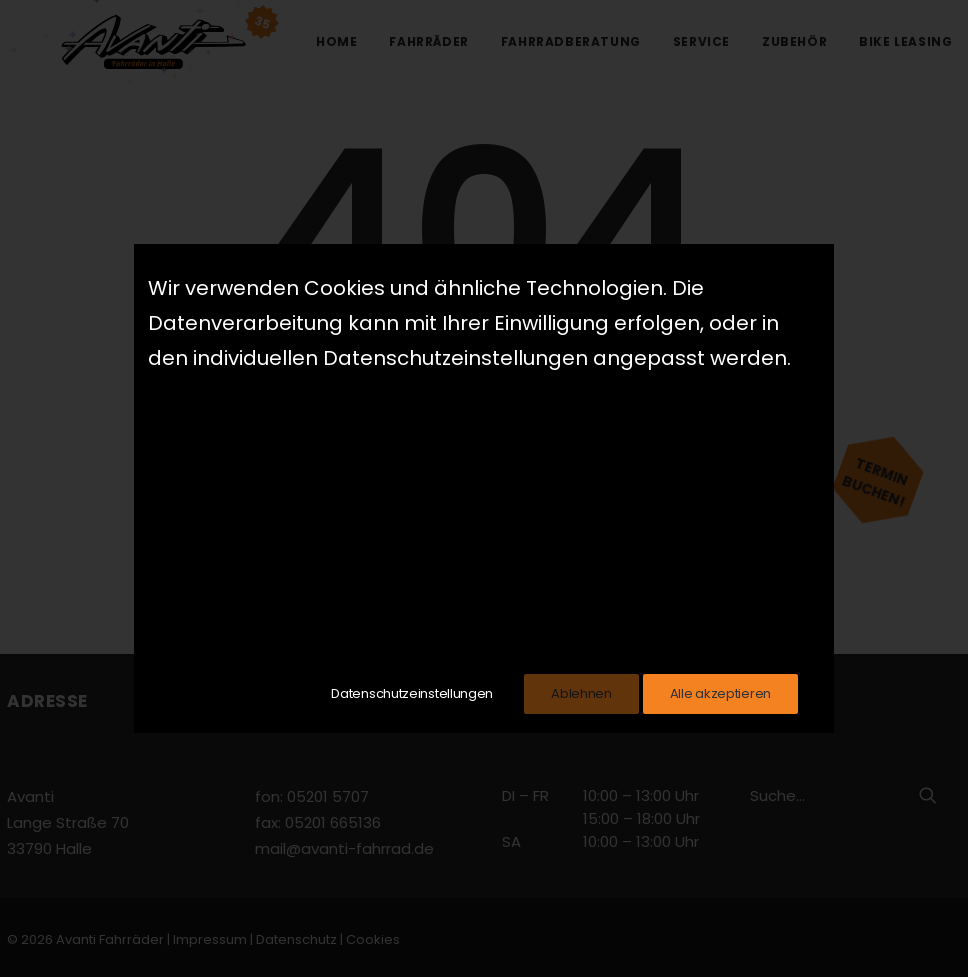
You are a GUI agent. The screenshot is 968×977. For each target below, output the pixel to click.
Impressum (210, 939)
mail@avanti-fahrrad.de (344, 848)
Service (701, 41)
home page (633, 466)
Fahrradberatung (571, 41)
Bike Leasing (905, 41)
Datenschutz (296, 939)
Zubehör (794, 41)
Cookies (373, 939)
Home (336, 41)
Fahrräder (428, 41)
